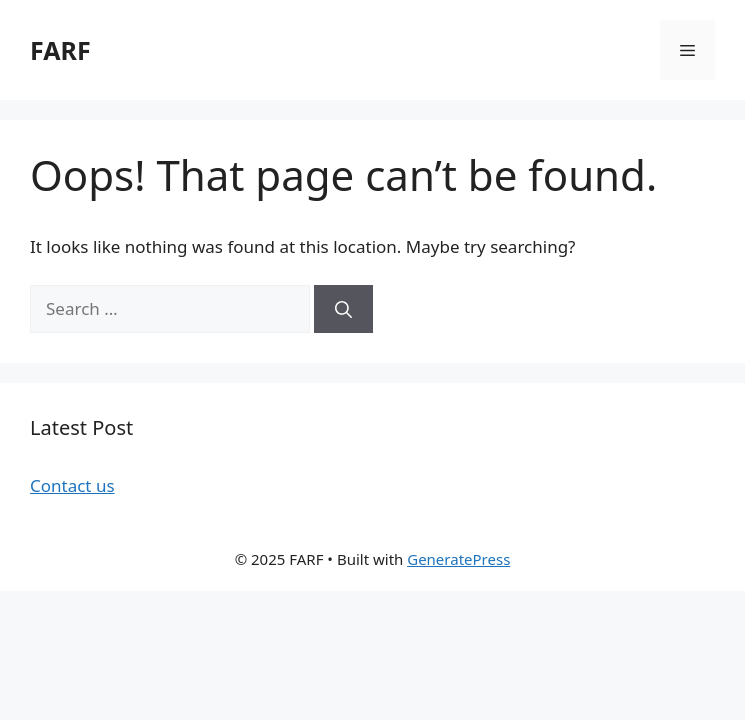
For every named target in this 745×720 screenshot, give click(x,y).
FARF (60, 50)
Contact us (72, 485)
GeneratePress (458, 559)
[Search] (343, 309)
